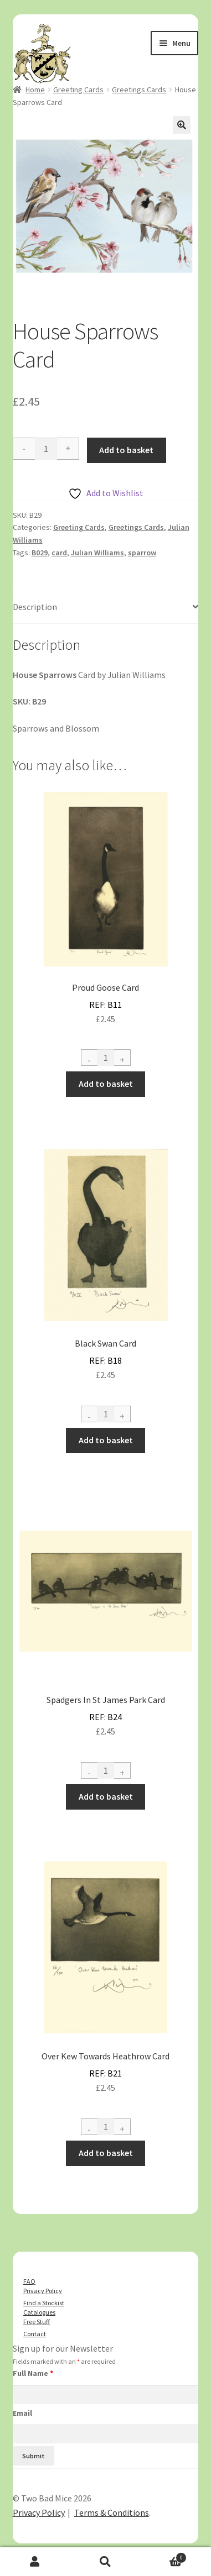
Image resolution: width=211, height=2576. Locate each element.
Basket (164, 2556)
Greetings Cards (139, 89)
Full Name (33, 2373)
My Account (35, 2562)
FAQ (29, 2281)
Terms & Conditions (111, 2512)
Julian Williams (97, 553)
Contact (34, 2334)
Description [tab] (35, 606)
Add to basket (126, 449)
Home (35, 89)
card (59, 553)
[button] (182, 125)
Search (105, 2562)
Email (22, 2413)
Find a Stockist (43, 2303)
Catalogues (39, 2312)
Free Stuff (36, 2321)
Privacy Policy (42, 2290)
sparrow (142, 553)
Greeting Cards (78, 89)
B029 (40, 553)
